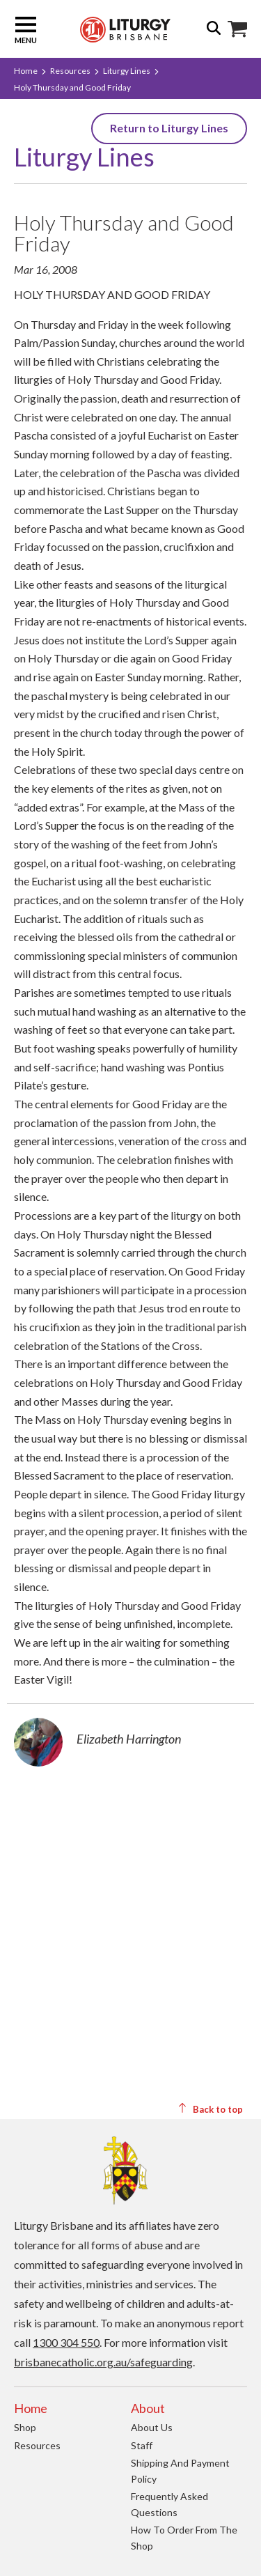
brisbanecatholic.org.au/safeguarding (103, 2361)
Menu (26, 29)
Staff (141, 2445)
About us (152, 2427)
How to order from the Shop (184, 2538)
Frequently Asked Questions (169, 2504)
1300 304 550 (66, 2342)
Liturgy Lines (126, 70)
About (148, 2408)
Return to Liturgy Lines (169, 127)
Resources (70, 70)
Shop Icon (237, 29)
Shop (25, 2427)
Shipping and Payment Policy (180, 2471)
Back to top (210, 2109)
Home (26, 70)
